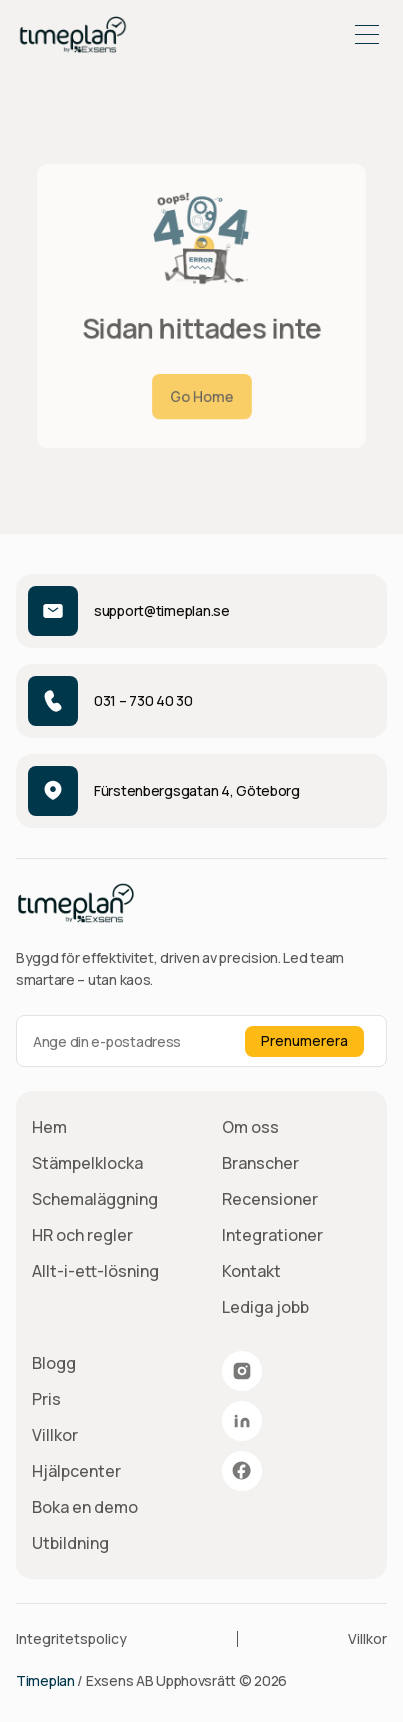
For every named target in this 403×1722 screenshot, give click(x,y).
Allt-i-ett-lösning (95, 1271)
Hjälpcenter (76, 1471)
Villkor (55, 1435)
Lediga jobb (265, 1307)
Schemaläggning (95, 1199)
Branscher (260, 1163)
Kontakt (251, 1271)
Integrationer (272, 1235)
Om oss (250, 1127)
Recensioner (270, 1199)
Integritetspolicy (71, 1638)
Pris (46, 1399)
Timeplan (45, 1680)
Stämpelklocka (87, 1163)
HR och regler (82, 1235)
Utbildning (70, 1543)
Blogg (54, 1363)
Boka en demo (85, 1507)
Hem (49, 1127)
